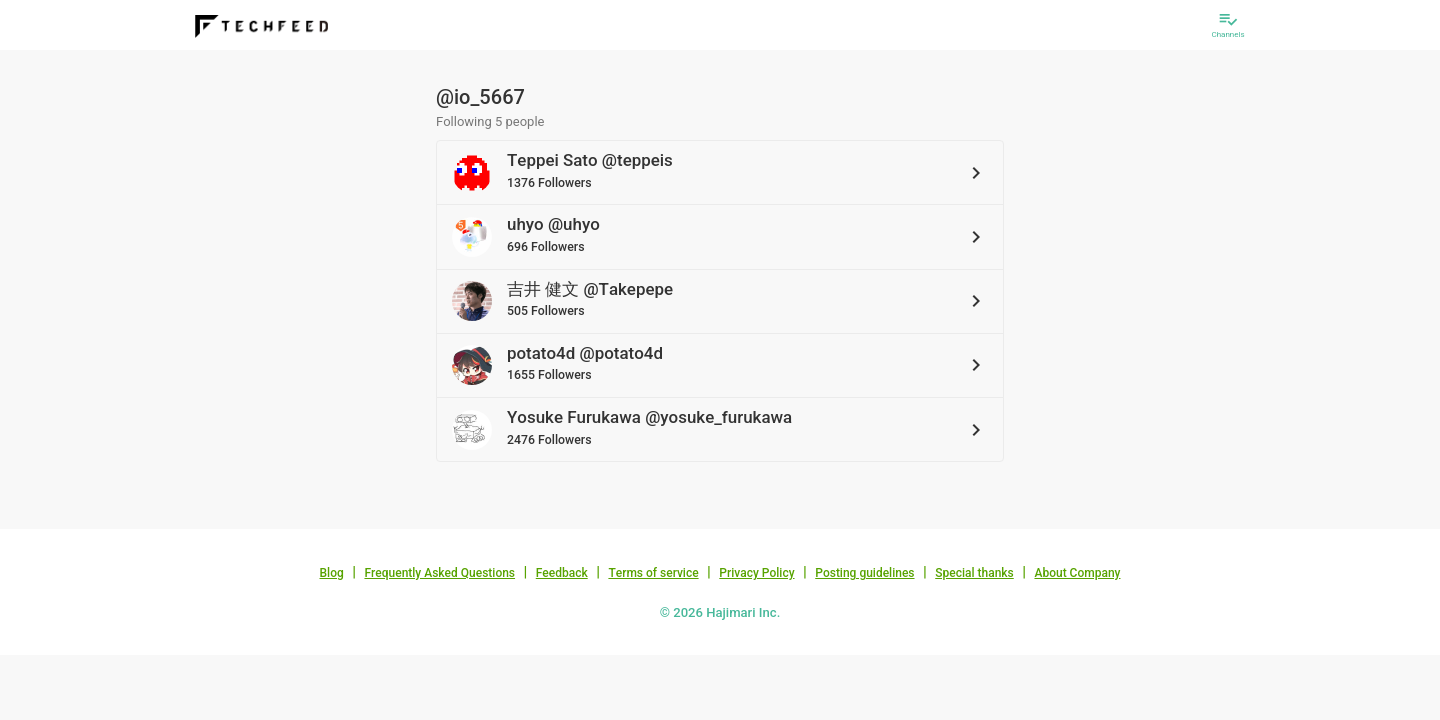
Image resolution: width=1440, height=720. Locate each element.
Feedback (562, 573)
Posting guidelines (864, 573)
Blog (332, 573)
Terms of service (653, 573)
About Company (1077, 573)
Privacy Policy (756, 573)
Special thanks (974, 573)
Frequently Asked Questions (439, 573)
